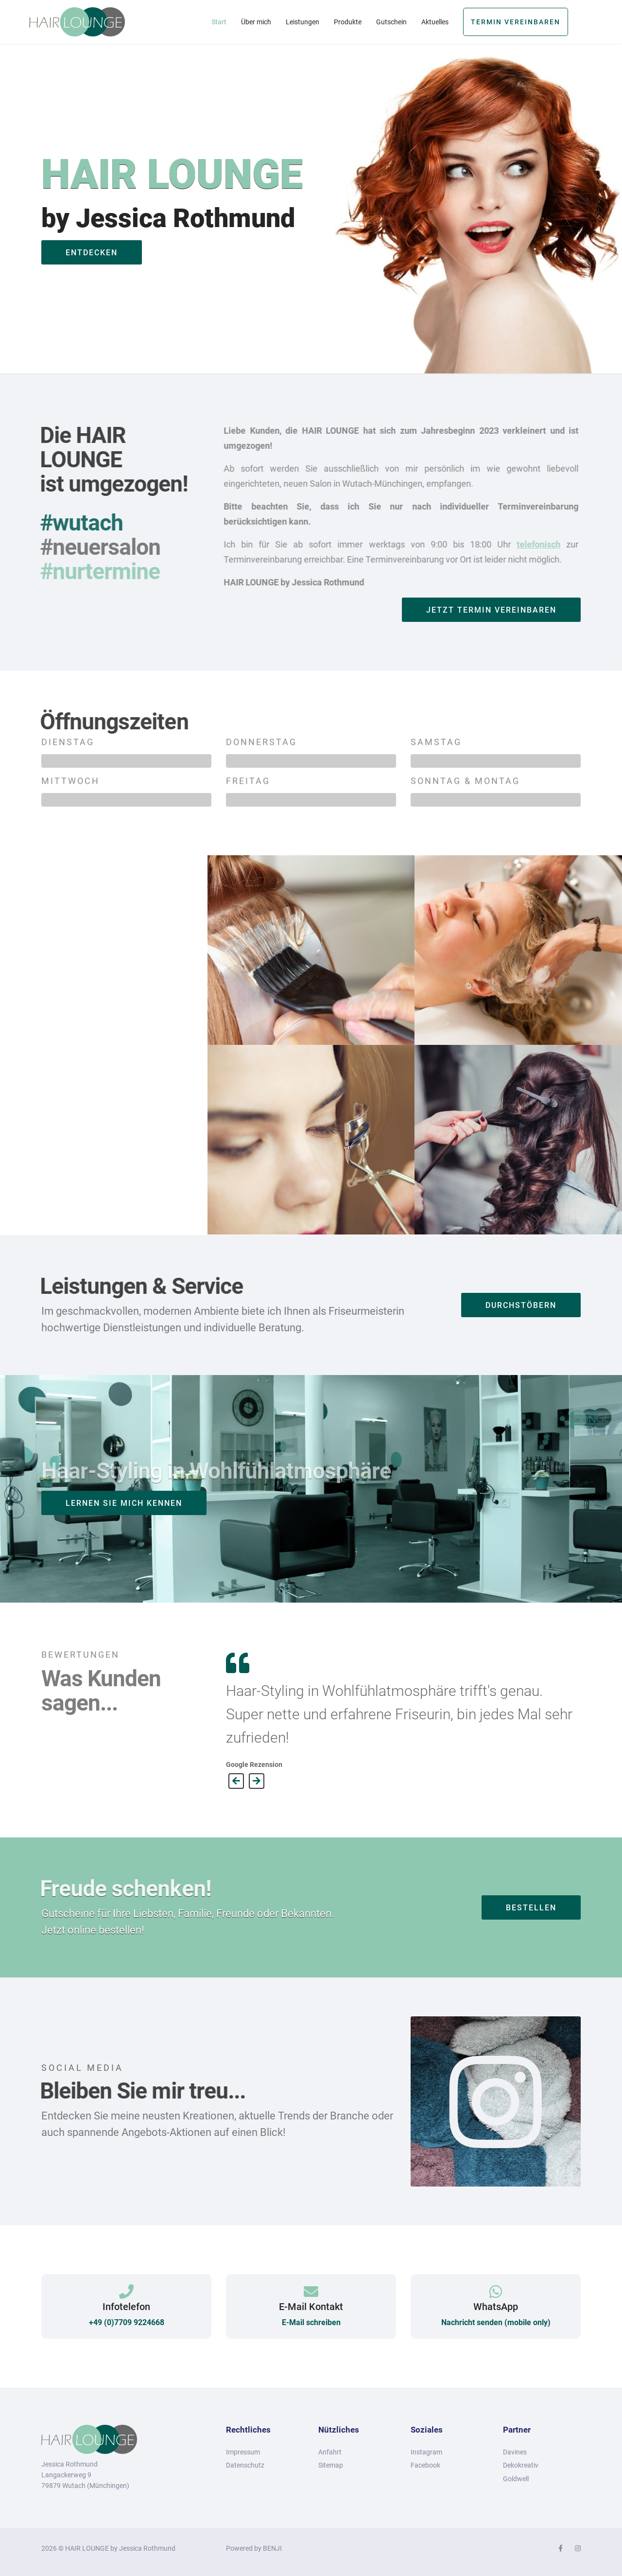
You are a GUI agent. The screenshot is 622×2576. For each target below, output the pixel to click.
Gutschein (391, 22)
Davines (515, 2452)
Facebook (425, 2465)
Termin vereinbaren (515, 22)
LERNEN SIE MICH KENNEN (124, 1503)
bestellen (531, 1907)
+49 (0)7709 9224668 (126, 2322)
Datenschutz (245, 2465)
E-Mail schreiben (311, 2322)
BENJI (272, 2548)
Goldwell (516, 2479)
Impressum (243, 2452)
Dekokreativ (520, 2465)
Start (218, 22)
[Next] (256, 1781)
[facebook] (560, 2548)
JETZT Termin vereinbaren (491, 610)
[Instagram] (578, 2548)
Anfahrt (330, 2452)
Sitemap (330, 2465)
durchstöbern (520, 1305)
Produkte (348, 22)
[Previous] (236, 1781)
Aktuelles (435, 22)
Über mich (256, 22)
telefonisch (531, 544)
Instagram (426, 2452)
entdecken (92, 252)
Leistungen (302, 22)
